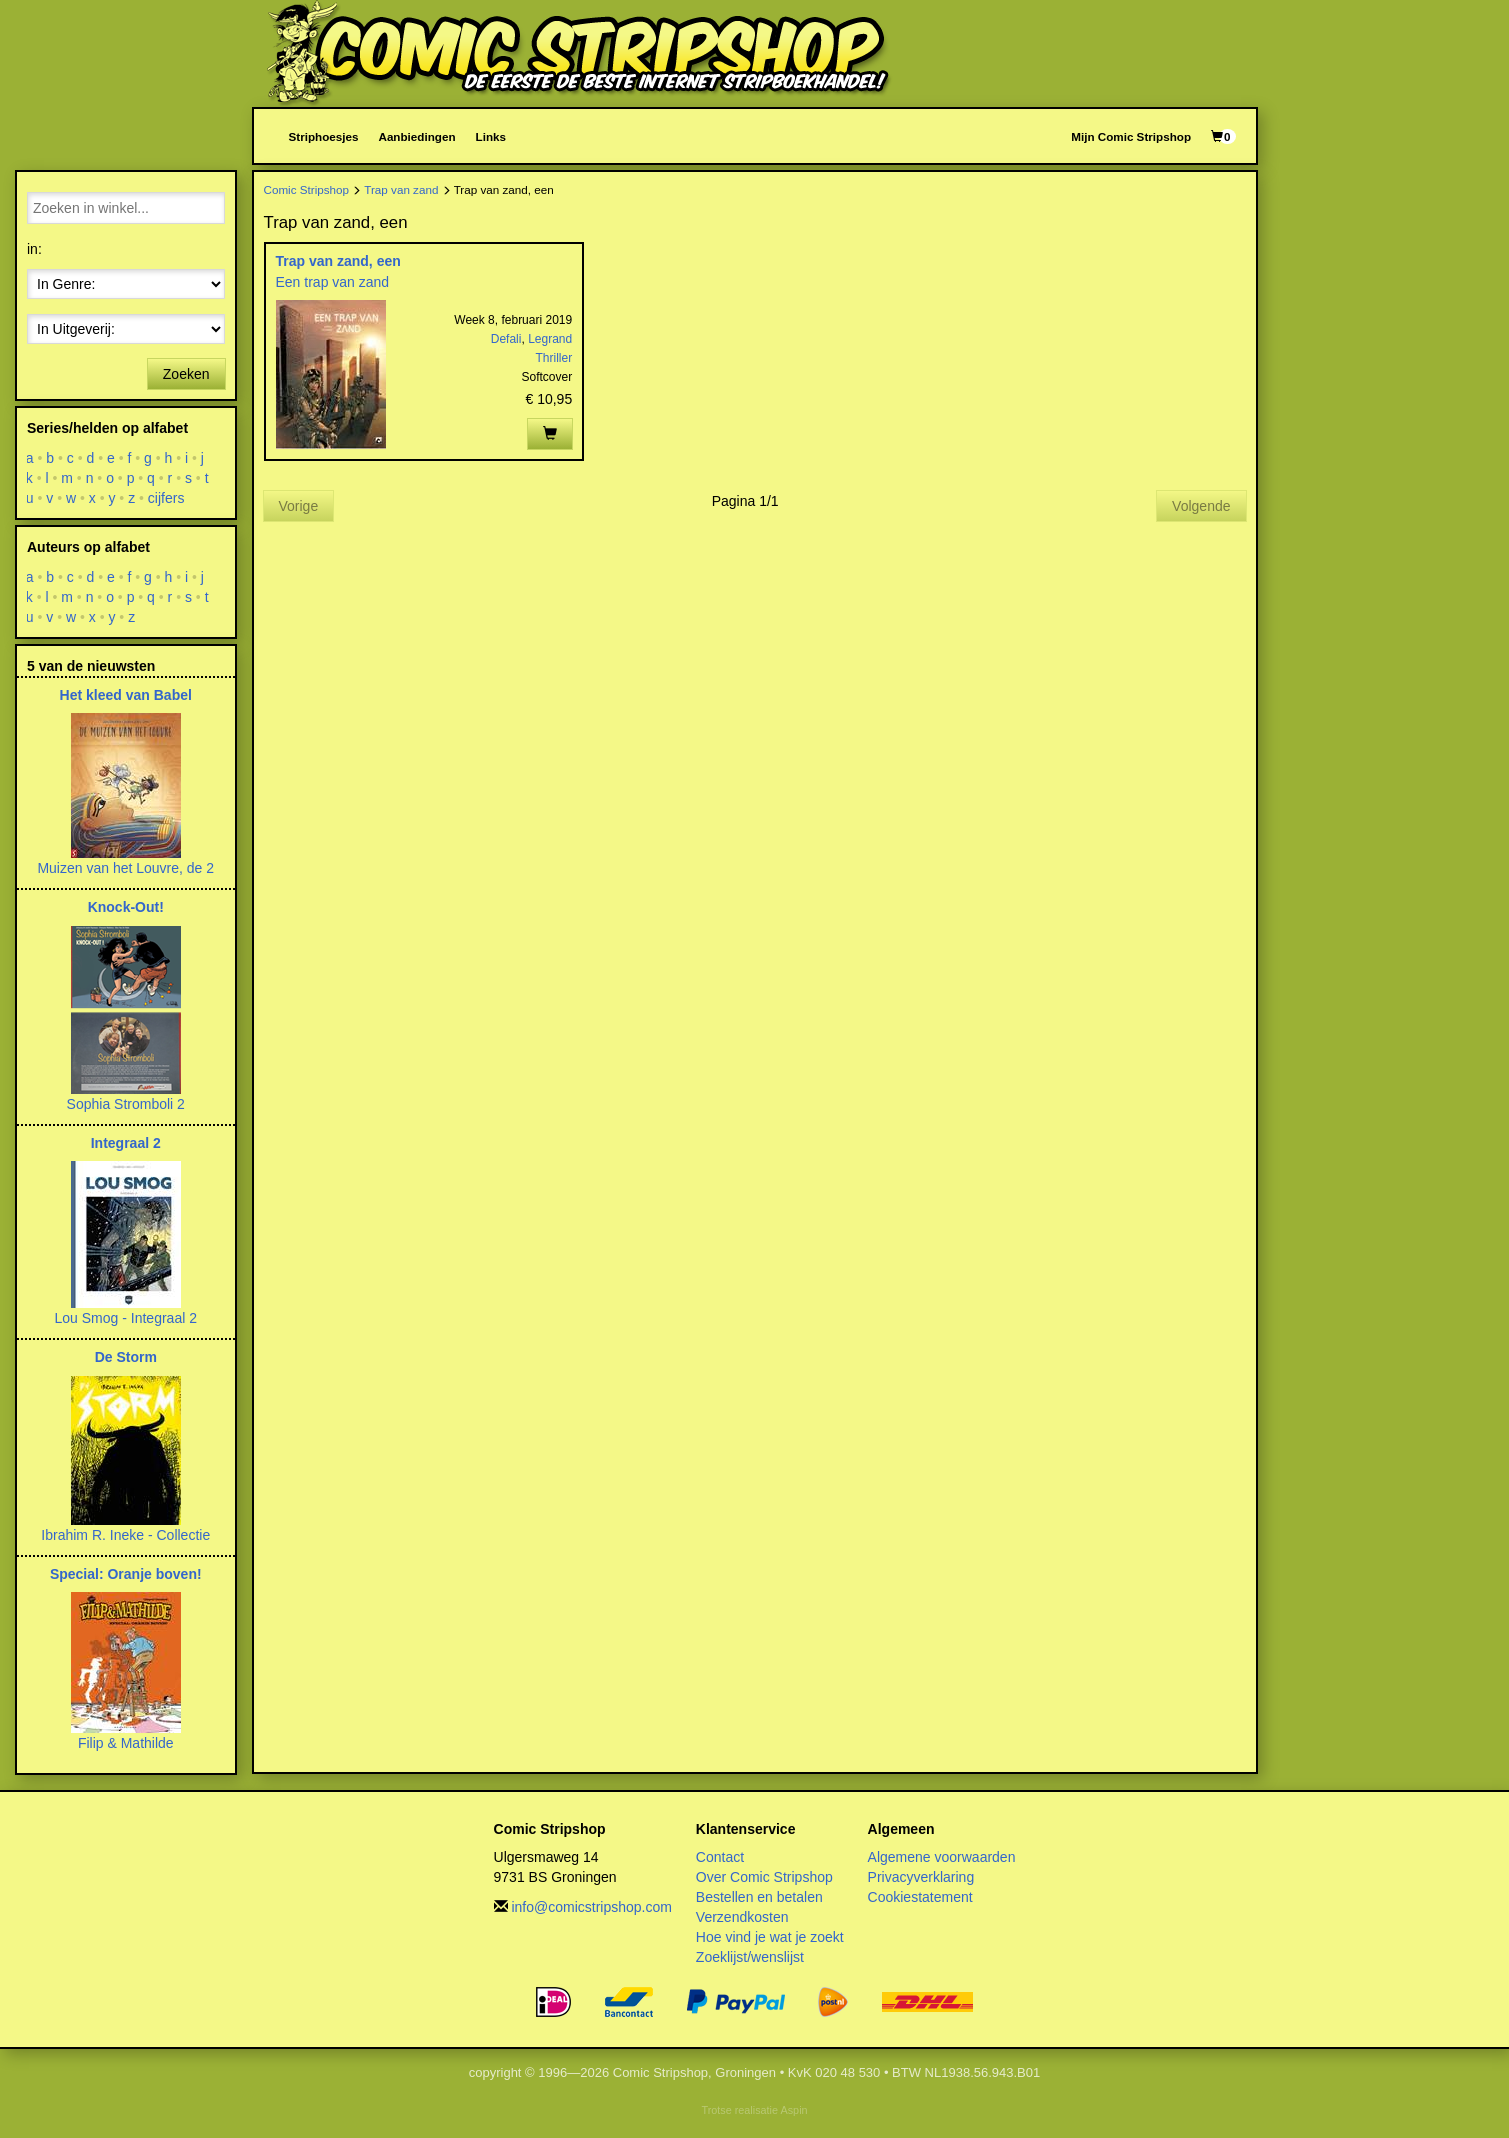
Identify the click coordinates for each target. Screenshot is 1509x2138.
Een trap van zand (333, 282)
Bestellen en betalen (759, 1897)
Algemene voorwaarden (942, 1857)
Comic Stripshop (307, 189)
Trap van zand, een (338, 261)
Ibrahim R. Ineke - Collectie (125, 1535)
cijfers (166, 498)
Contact (720, 1857)
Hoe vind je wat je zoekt (770, 1937)
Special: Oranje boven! (126, 1574)
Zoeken (186, 374)
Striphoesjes (324, 136)
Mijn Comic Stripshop (1131, 136)
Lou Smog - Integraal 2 (126, 1318)
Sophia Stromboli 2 (126, 1104)
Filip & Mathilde (126, 1743)
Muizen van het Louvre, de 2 (125, 868)
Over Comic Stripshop (764, 1877)
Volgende (1201, 506)
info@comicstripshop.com (591, 1907)
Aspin (793, 2110)
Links (491, 136)
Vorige (299, 506)
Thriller (554, 358)
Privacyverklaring (921, 1877)
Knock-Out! (126, 907)
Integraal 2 (126, 1143)
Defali (506, 339)
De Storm (126, 1357)
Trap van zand (401, 189)
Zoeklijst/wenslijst (750, 1957)
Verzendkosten (742, 1917)
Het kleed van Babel (126, 695)
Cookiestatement (920, 1897)
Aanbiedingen (416, 136)
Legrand (550, 339)
